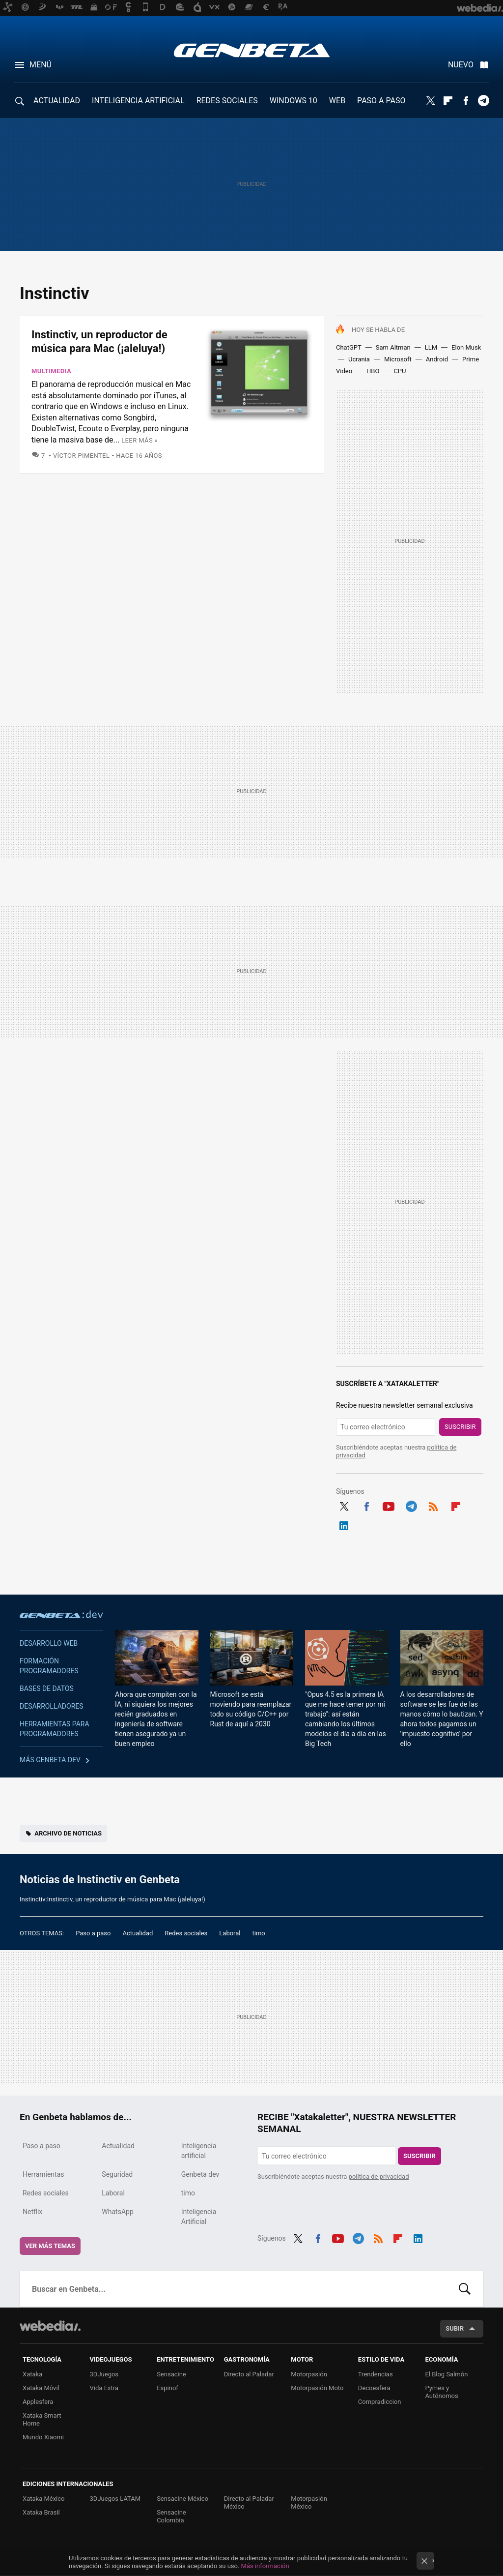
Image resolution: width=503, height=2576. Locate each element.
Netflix (32, 2212)
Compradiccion (379, 2401)
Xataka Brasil (41, 2512)
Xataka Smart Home (42, 2419)
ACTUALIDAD (56, 100)
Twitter (430, 101)
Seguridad (117, 2174)
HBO (372, 371)
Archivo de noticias (68, 1833)
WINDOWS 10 (293, 100)
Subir (455, 2328)
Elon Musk (466, 347)
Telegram (483, 101)
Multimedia (51, 371)
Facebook (466, 101)
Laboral (229, 1933)
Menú (40, 64)
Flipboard (448, 101)
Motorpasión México (309, 2502)
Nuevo (461, 64)
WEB (337, 100)
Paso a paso (93, 1933)
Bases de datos (47, 1688)
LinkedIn (344, 1524)
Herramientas (43, 2174)
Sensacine (171, 2374)
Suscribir (460, 1426)
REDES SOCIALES (227, 100)
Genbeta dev (61, 1614)
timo (258, 1933)
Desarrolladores (52, 1706)
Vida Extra (104, 2388)
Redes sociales (186, 1933)
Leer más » (139, 440)
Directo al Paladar (249, 2374)
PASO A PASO (381, 100)
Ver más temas (50, 2246)
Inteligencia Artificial (199, 2216)
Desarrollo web (49, 1643)
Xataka (32, 2374)
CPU (399, 371)
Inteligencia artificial (199, 2151)
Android (437, 359)
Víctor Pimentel (81, 455)
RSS (433, 1505)
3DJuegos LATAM (115, 2498)
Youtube (388, 1505)
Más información (265, 2566)
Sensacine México (182, 2498)
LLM (431, 347)
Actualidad (137, 1933)
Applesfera (38, 2401)
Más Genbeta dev (50, 1760)
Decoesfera (374, 2388)
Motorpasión (309, 2374)
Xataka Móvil (41, 2388)
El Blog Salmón (446, 2374)
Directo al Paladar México (249, 2502)
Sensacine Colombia (171, 2516)
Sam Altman (393, 347)
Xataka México (44, 2498)
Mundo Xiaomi (43, 2437)
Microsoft (398, 359)
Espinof (167, 2388)
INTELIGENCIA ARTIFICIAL (138, 100)
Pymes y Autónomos (441, 2391)
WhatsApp (117, 2212)
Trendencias (375, 2374)
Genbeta (251, 50)
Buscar (465, 2289)
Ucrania (359, 359)
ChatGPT (349, 347)
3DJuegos (104, 2374)
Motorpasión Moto (317, 2388)
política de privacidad (379, 2176)
